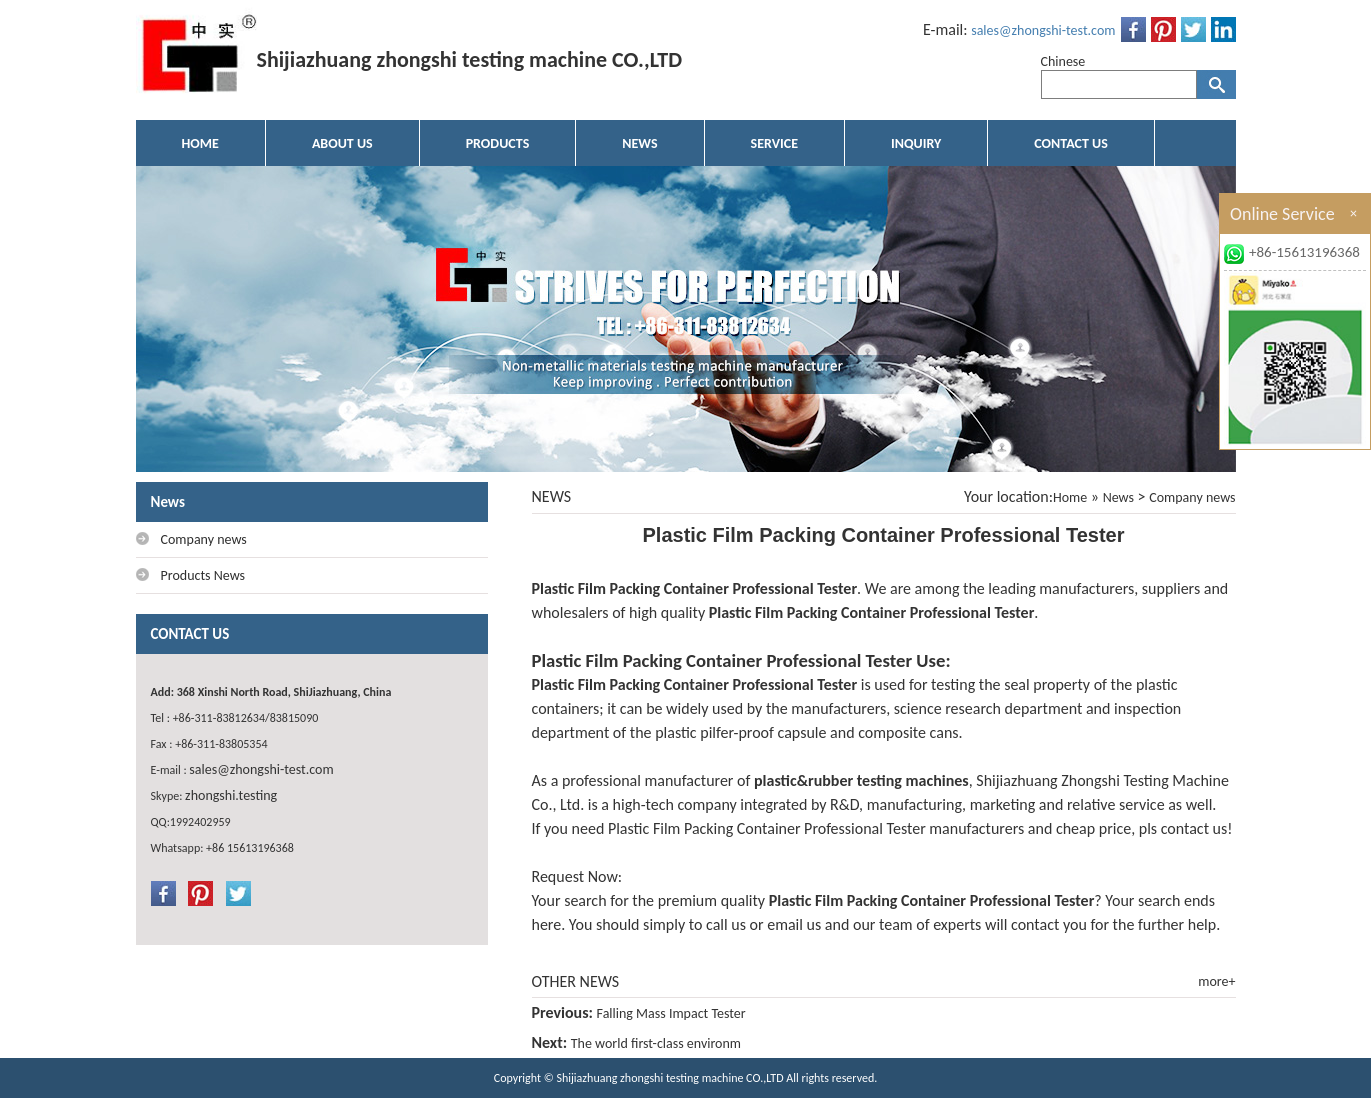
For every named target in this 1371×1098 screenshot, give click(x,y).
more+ (1216, 981)
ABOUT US (342, 143)
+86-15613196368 (1304, 252)
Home (1070, 497)
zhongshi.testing (231, 795)
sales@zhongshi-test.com (1043, 30)
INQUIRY (916, 143)
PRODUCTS (498, 143)
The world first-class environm (656, 1043)
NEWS (639, 143)
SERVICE (774, 143)
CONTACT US (1070, 143)
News (1118, 497)
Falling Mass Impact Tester (671, 1013)
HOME (200, 143)
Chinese (1063, 61)
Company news (1192, 497)
